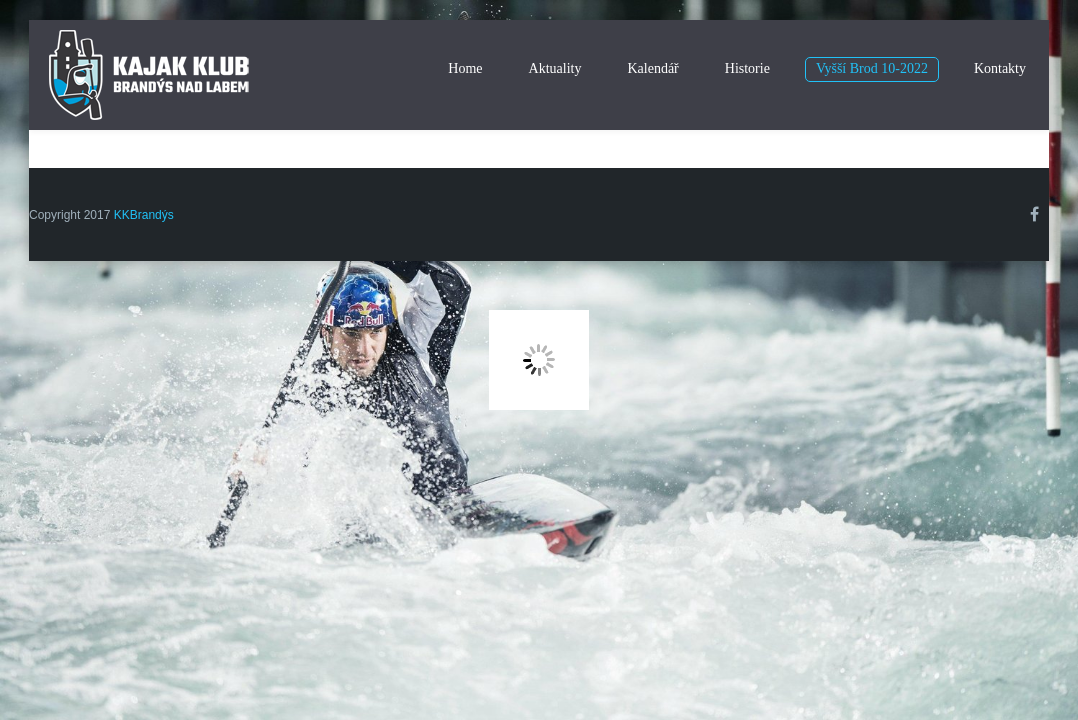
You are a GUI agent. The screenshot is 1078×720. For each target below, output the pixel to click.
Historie (747, 68)
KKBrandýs (144, 215)
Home (465, 68)
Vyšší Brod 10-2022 (872, 68)
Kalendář (652, 68)
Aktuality (555, 68)
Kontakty (1000, 68)
